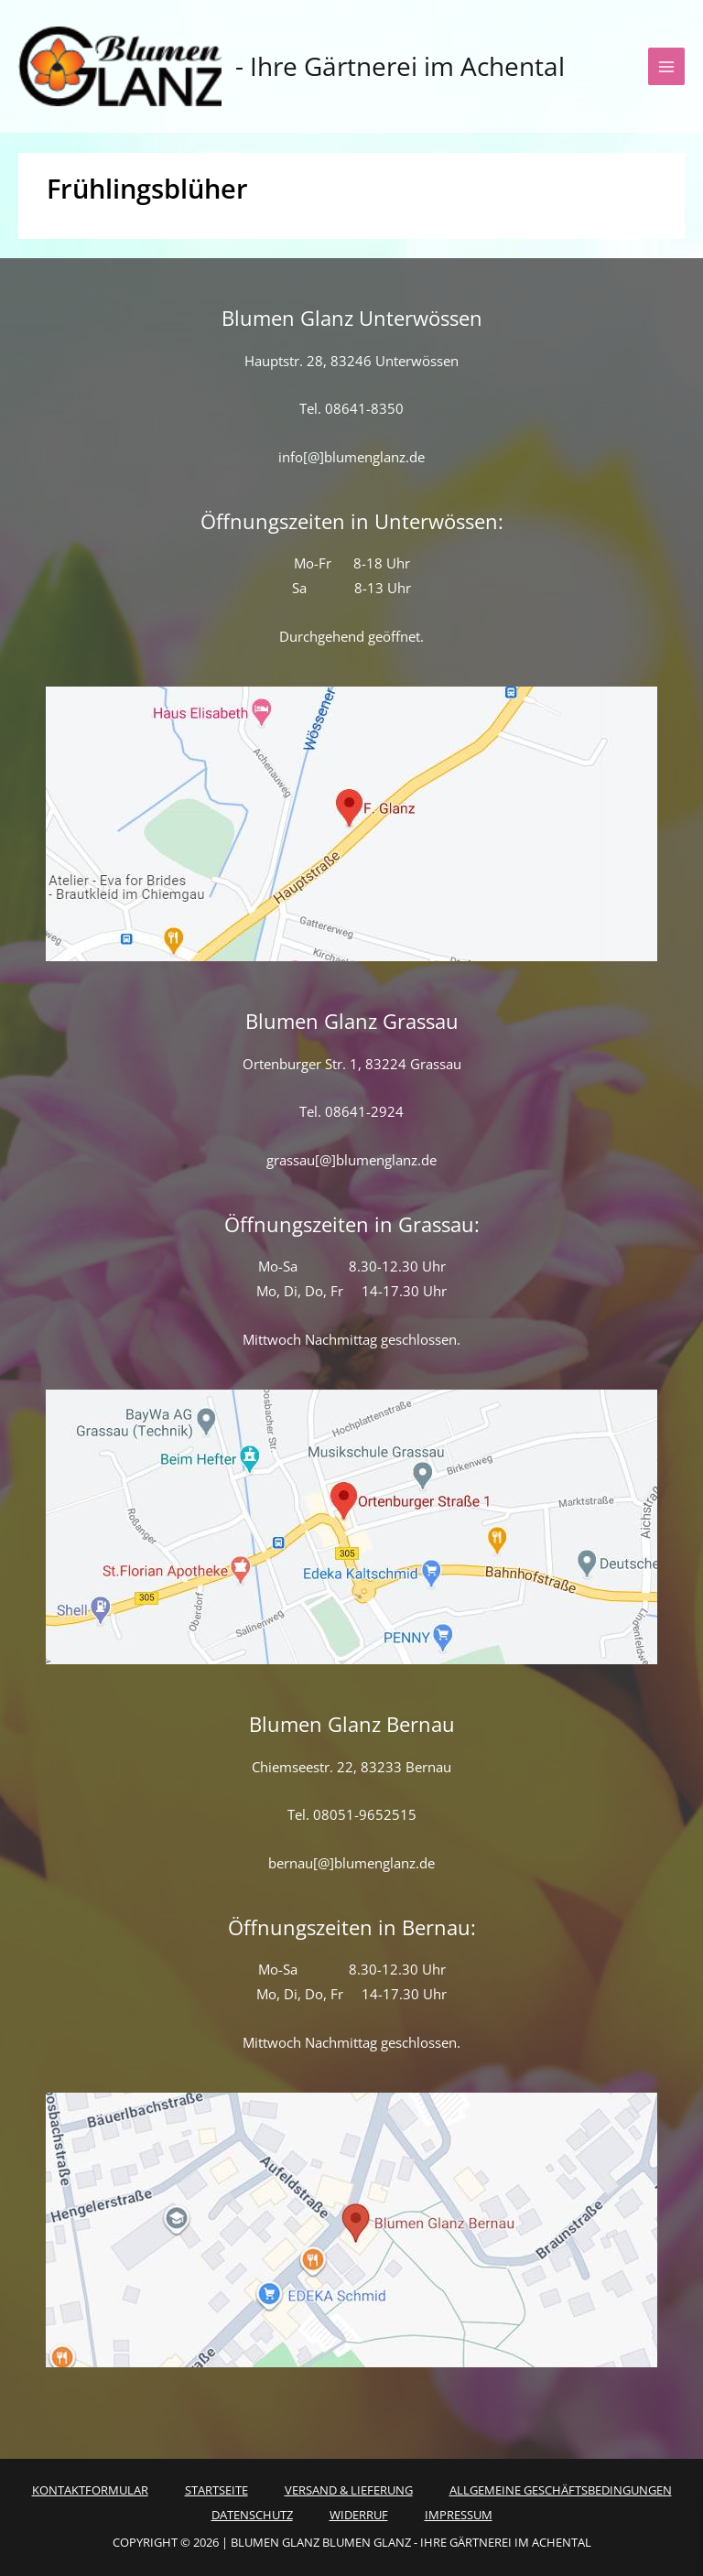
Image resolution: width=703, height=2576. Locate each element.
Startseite (216, 2490)
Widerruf (359, 2514)
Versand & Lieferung (349, 2490)
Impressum (458, 2514)
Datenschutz (252, 2514)
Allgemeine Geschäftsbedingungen (560, 2490)
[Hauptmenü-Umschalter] (666, 66)
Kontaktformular (90, 2490)
